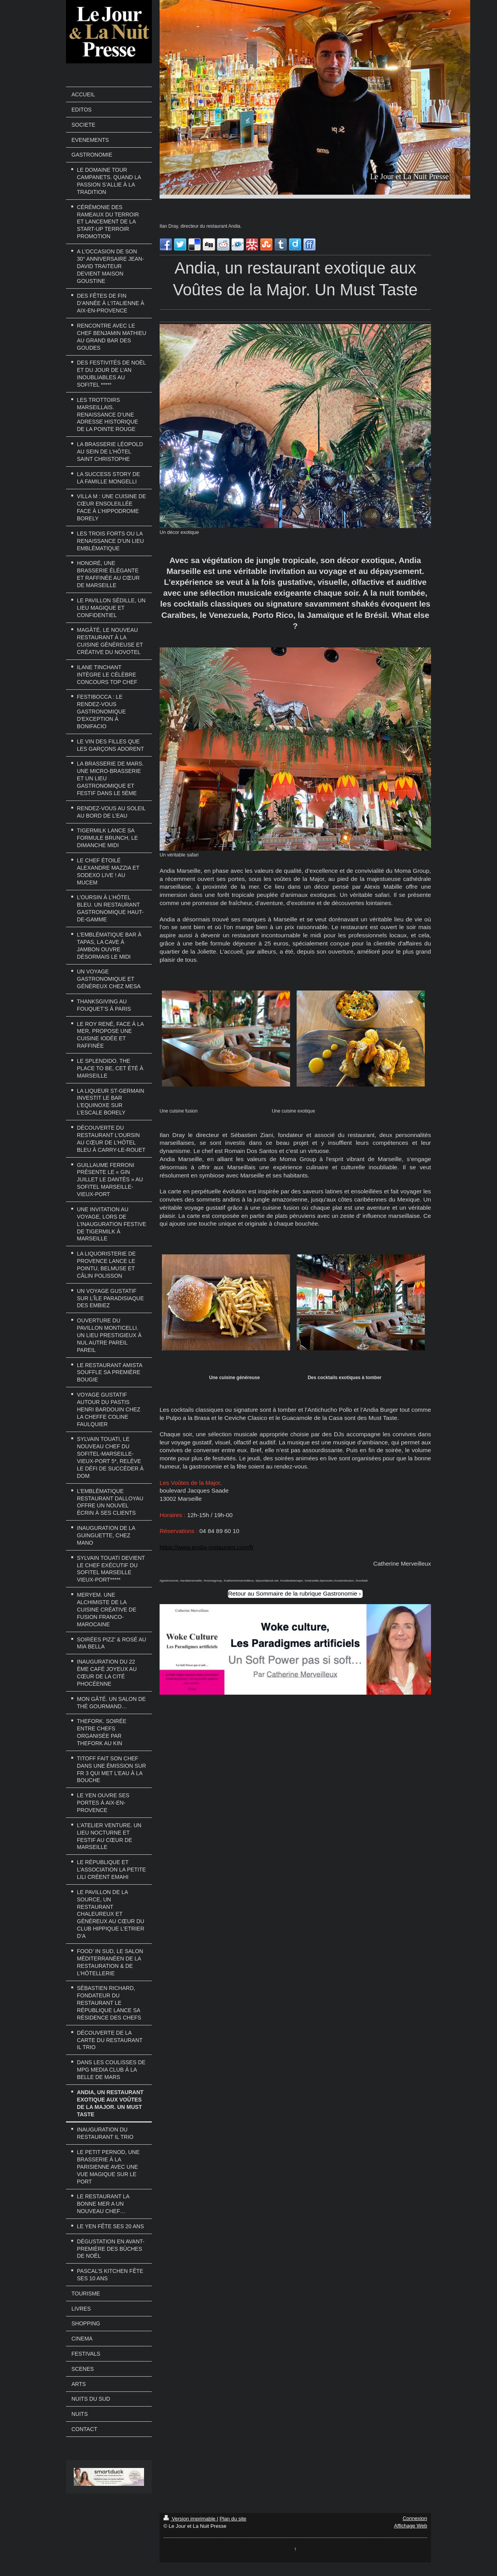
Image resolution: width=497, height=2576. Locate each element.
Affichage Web (410, 2526)
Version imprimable (190, 2519)
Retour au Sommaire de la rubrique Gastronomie (292, 1593)
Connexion (415, 2518)
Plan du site (232, 2519)
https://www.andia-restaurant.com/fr (207, 1547)
